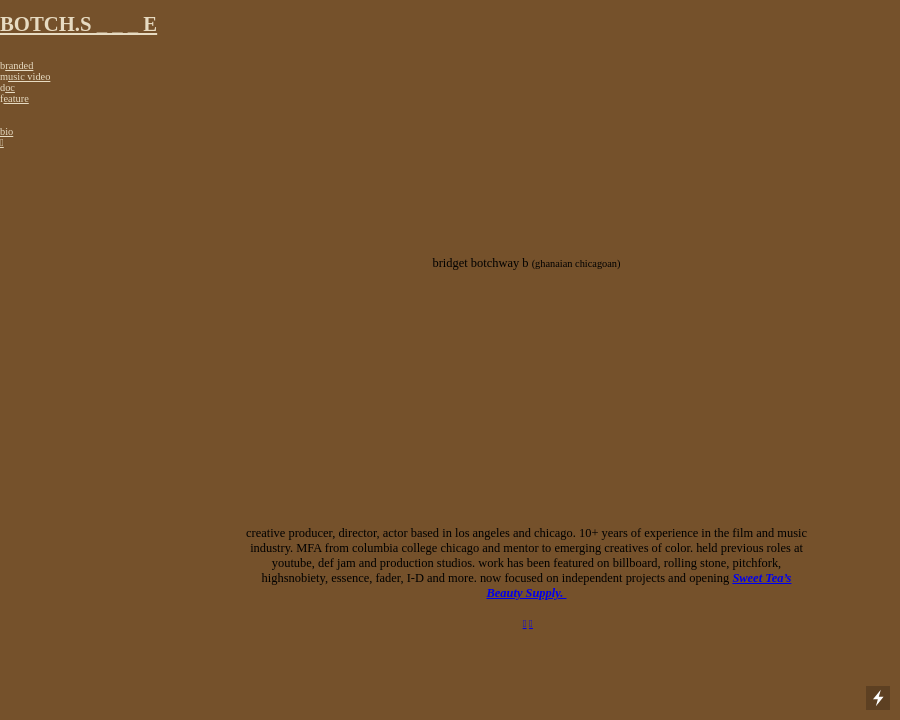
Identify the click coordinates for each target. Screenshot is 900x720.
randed (19, 65)
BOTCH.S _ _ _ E (78, 24)
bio (6, 131)
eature (15, 98)
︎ (2, 142)
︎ (531, 623)
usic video (29, 76)
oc (10, 87)
